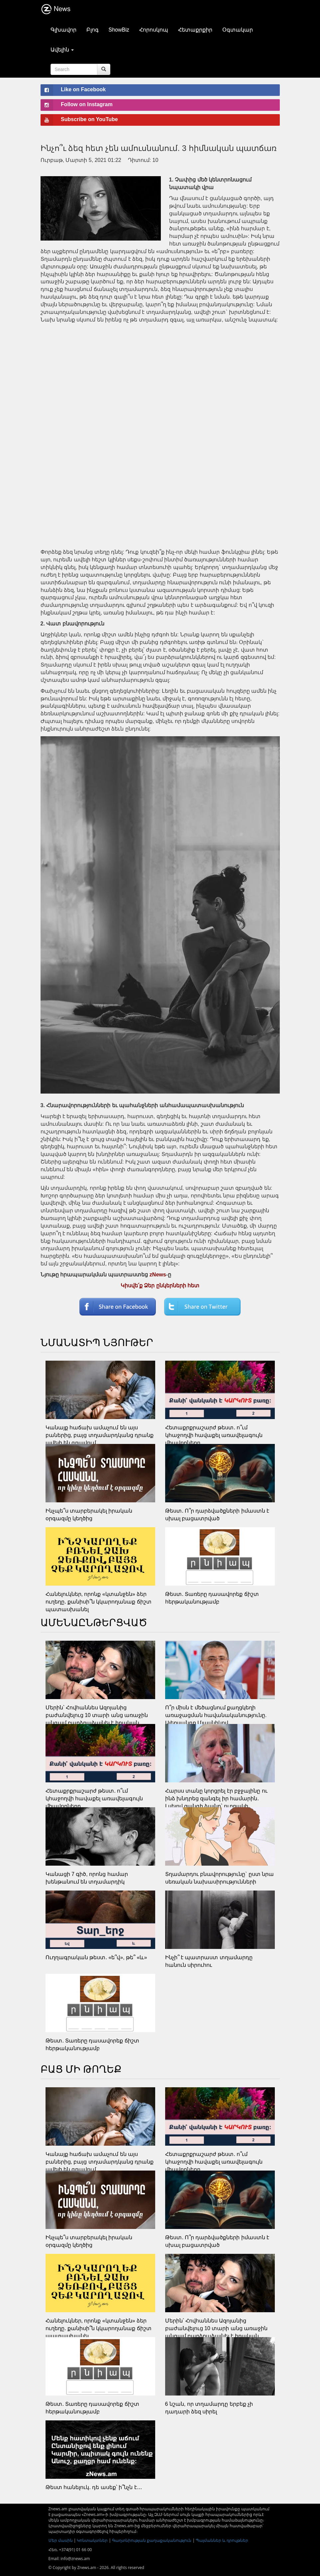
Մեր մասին (61, 2540)
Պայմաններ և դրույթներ (222, 2540)
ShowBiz (119, 30)
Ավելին (62, 49)
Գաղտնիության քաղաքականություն (151, 2540)
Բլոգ (92, 30)
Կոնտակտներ (92, 2540)
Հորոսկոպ (153, 30)
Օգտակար (237, 30)
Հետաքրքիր (195, 30)
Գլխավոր (63, 30)
